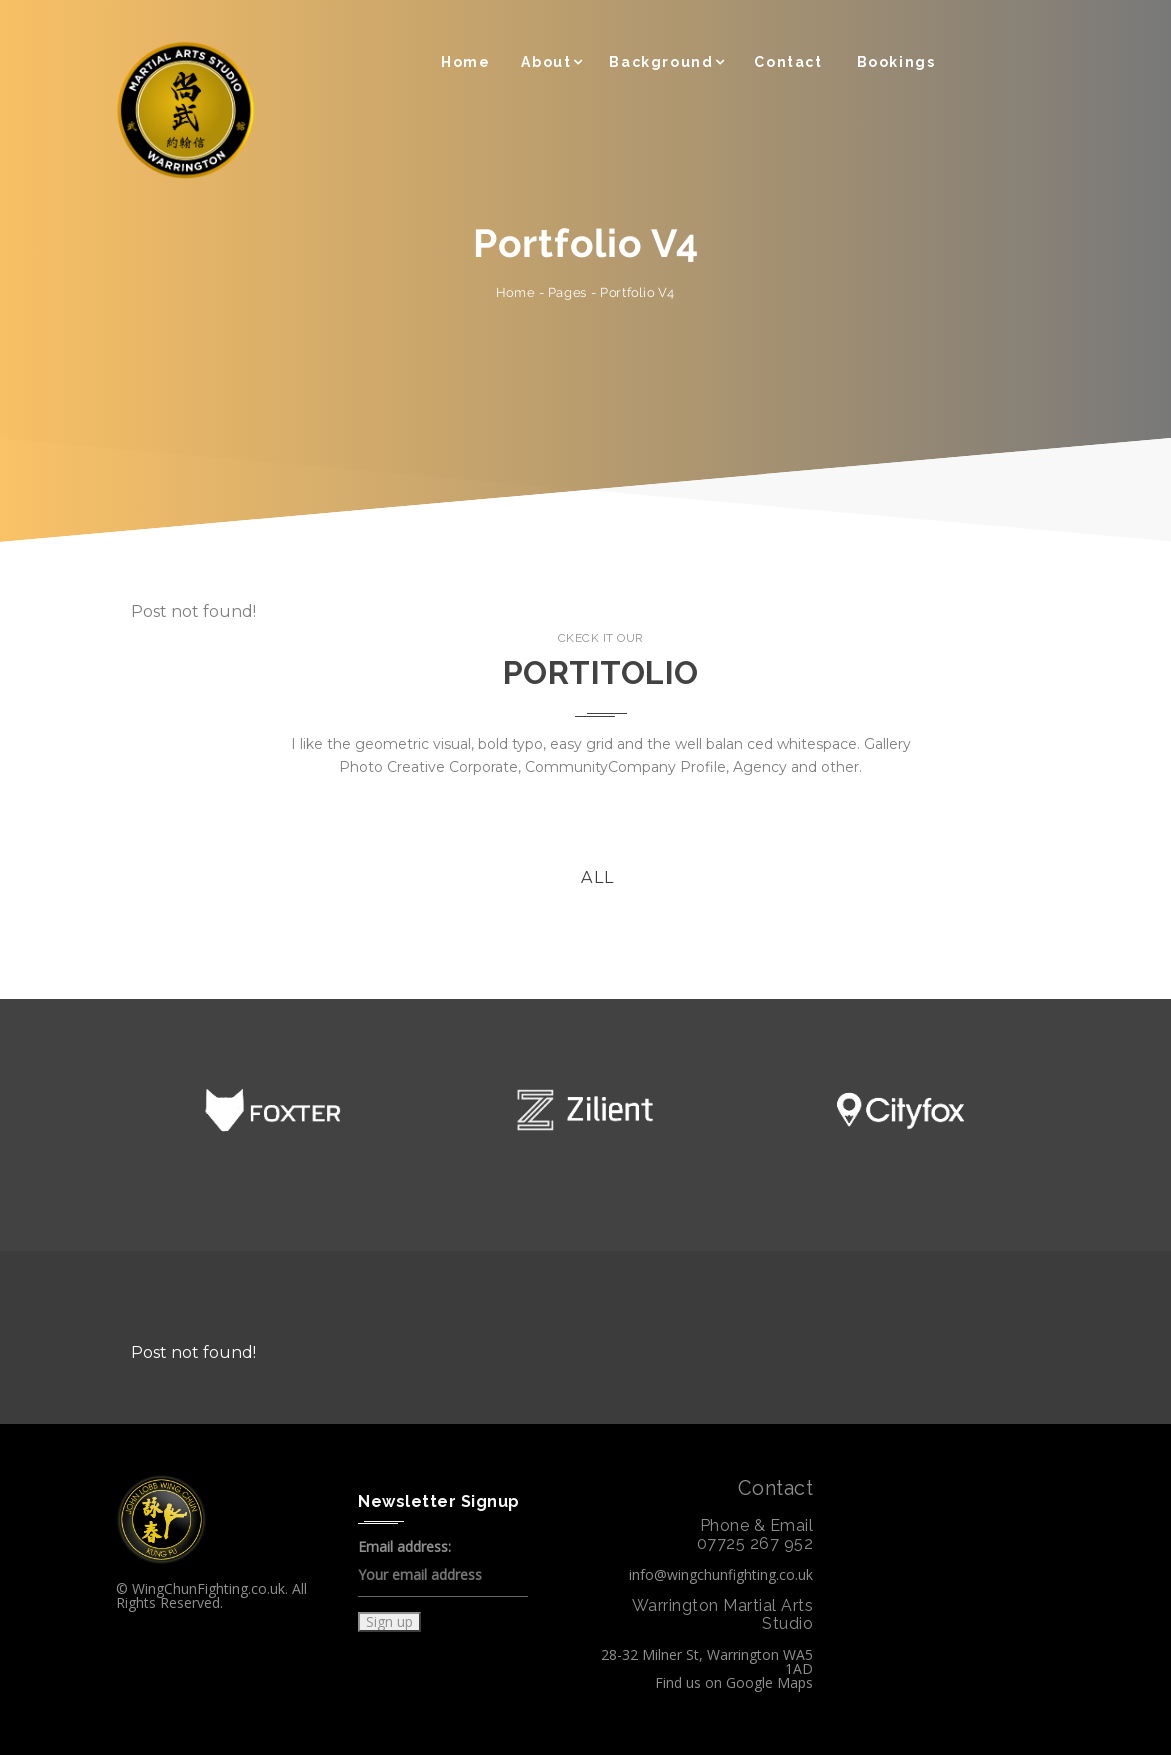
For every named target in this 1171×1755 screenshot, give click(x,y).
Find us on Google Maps (734, 1682)
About (546, 62)
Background (661, 62)
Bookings (896, 62)
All (598, 877)
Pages (566, 291)
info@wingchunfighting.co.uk (721, 1574)
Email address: (443, 1568)
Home (465, 62)
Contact (788, 62)
